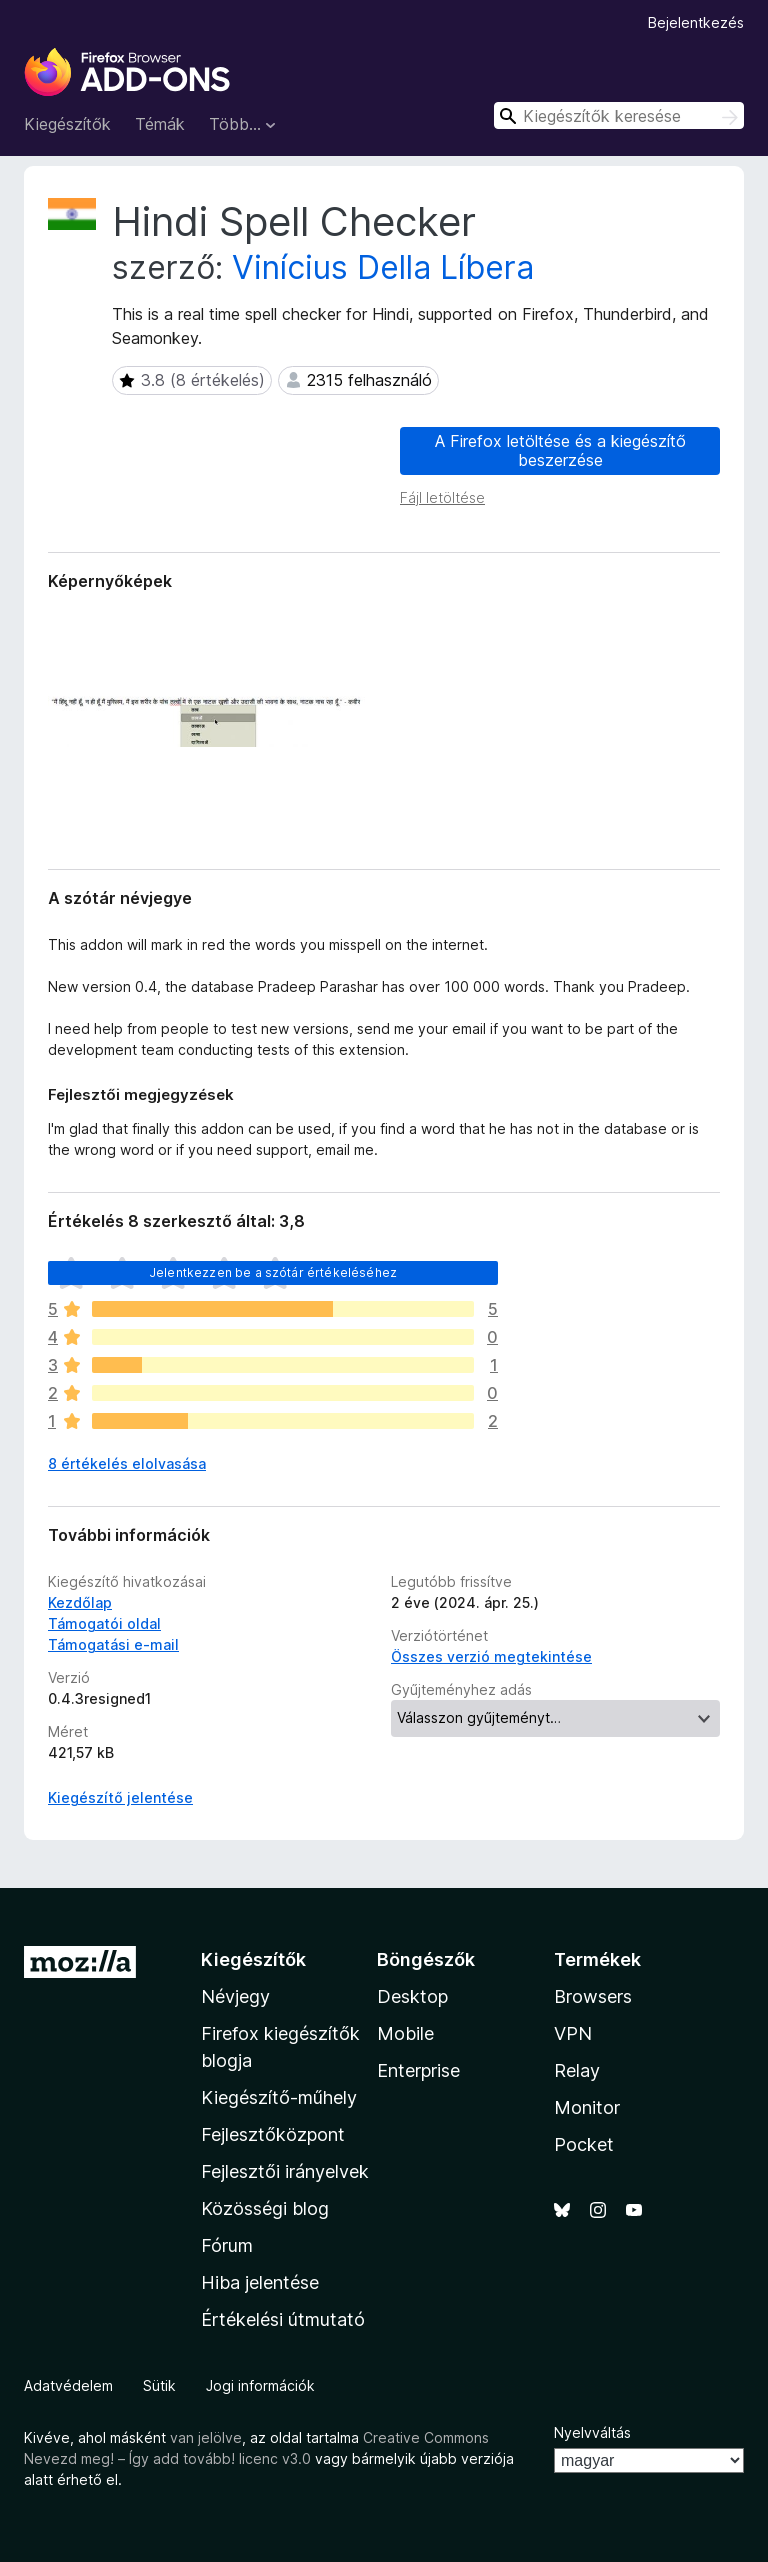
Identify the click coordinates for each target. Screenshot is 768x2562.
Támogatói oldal (104, 1623)
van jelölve (206, 2437)
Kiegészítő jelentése (120, 1797)
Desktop (412, 1996)
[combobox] (619, 115)
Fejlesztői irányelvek (285, 2171)
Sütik (159, 2385)
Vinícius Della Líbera (383, 267)
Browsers (593, 1996)
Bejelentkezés (696, 22)
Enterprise (418, 2070)
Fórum (227, 2245)
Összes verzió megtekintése (491, 1656)
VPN (573, 2033)
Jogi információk (260, 2385)
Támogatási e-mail (113, 1644)
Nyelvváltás (592, 2432)
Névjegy (235, 1996)
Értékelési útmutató (283, 2319)
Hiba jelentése (260, 2282)
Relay (577, 2070)
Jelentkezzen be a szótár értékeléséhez (273, 1272)
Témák (160, 124)
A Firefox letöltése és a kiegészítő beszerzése (560, 450)
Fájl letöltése (442, 497)
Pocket (584, 2144)
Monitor (587, 2107)
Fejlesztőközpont (273, 2134)
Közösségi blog (265, 2208)
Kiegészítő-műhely (279, 2097)
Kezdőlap (80, 1602)
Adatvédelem (68, 2385)
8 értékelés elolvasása (127, 1463)
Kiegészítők (67, 124)
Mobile (405, 2033)
